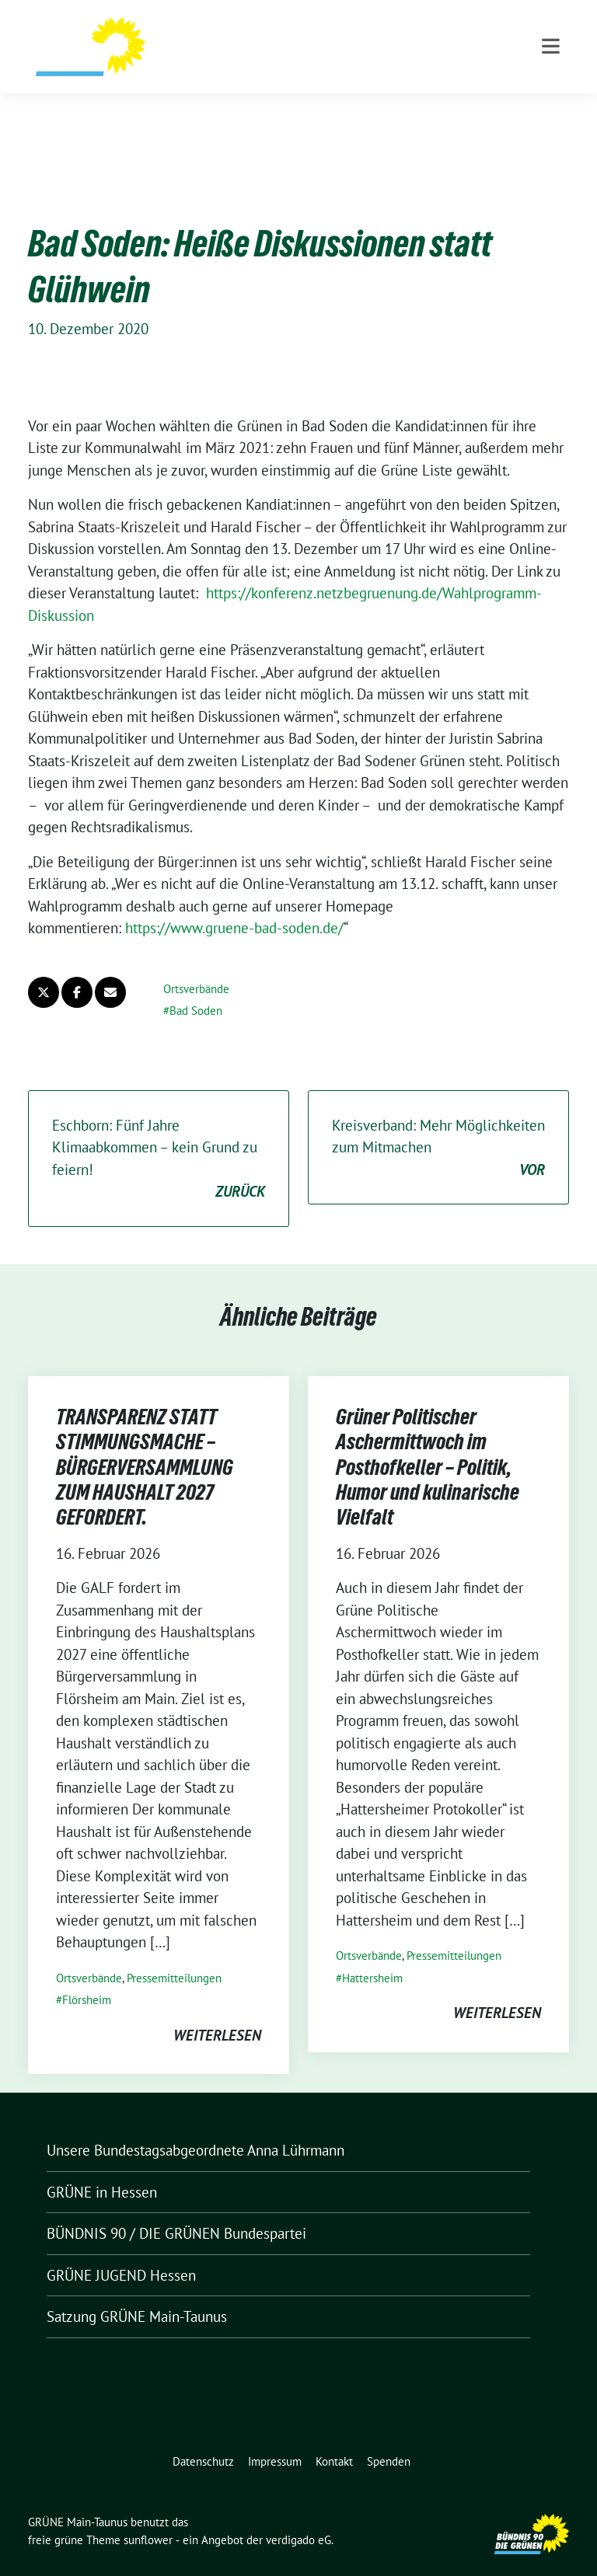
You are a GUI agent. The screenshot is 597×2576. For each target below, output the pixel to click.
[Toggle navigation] (550, 109)
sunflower (148, 2515)
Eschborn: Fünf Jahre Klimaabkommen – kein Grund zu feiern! (158, 1135)
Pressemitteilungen (174, 1954)
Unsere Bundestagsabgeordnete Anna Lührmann (195, 2126)
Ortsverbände (196, 964)
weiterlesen (217, 2011)
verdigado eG (298, 2515)
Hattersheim (372, 1954)
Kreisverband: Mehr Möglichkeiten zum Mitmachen (438, 1124)
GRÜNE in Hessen (102, 2168)
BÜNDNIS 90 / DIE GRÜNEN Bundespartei (176, 2209)
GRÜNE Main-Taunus (238, 42)
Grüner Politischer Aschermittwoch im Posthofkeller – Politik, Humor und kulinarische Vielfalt (427, 1443)
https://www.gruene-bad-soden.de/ (234, 903)
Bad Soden (195, 986)
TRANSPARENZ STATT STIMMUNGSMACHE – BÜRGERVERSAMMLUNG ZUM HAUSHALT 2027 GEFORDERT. (144, 1443)
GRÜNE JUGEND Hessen (121, 2251)
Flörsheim (86, 1975)
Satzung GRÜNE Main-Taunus (137, 2292)
